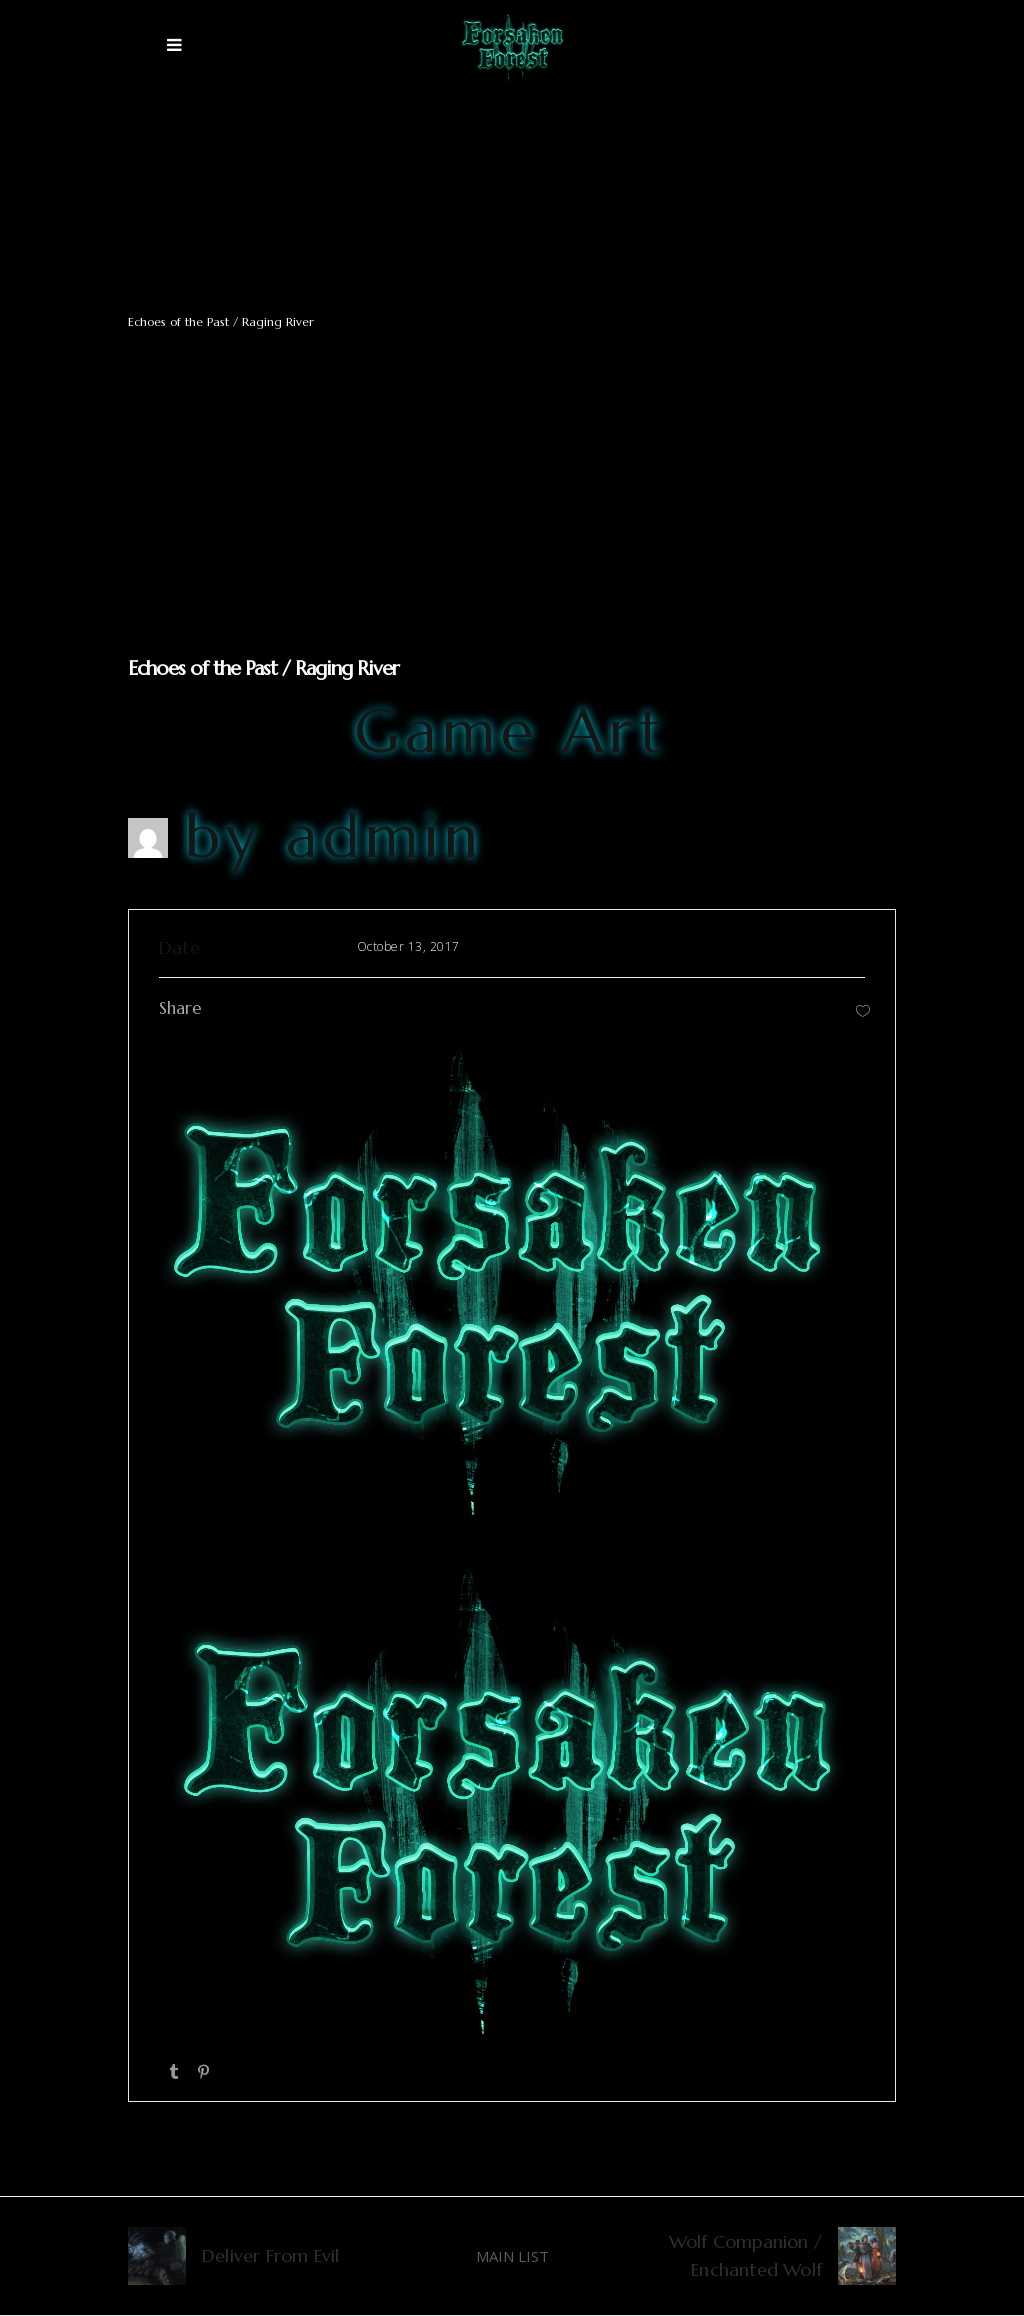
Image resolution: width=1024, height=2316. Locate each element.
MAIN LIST (512, 2256)
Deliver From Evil (270, 2255)
